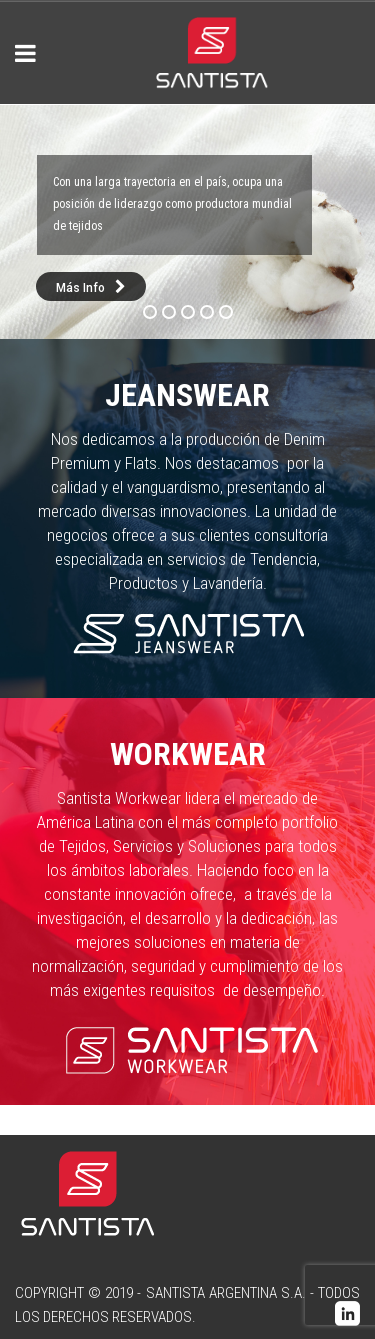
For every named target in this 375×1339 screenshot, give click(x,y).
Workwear (188, 754)
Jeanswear (187, 395)
